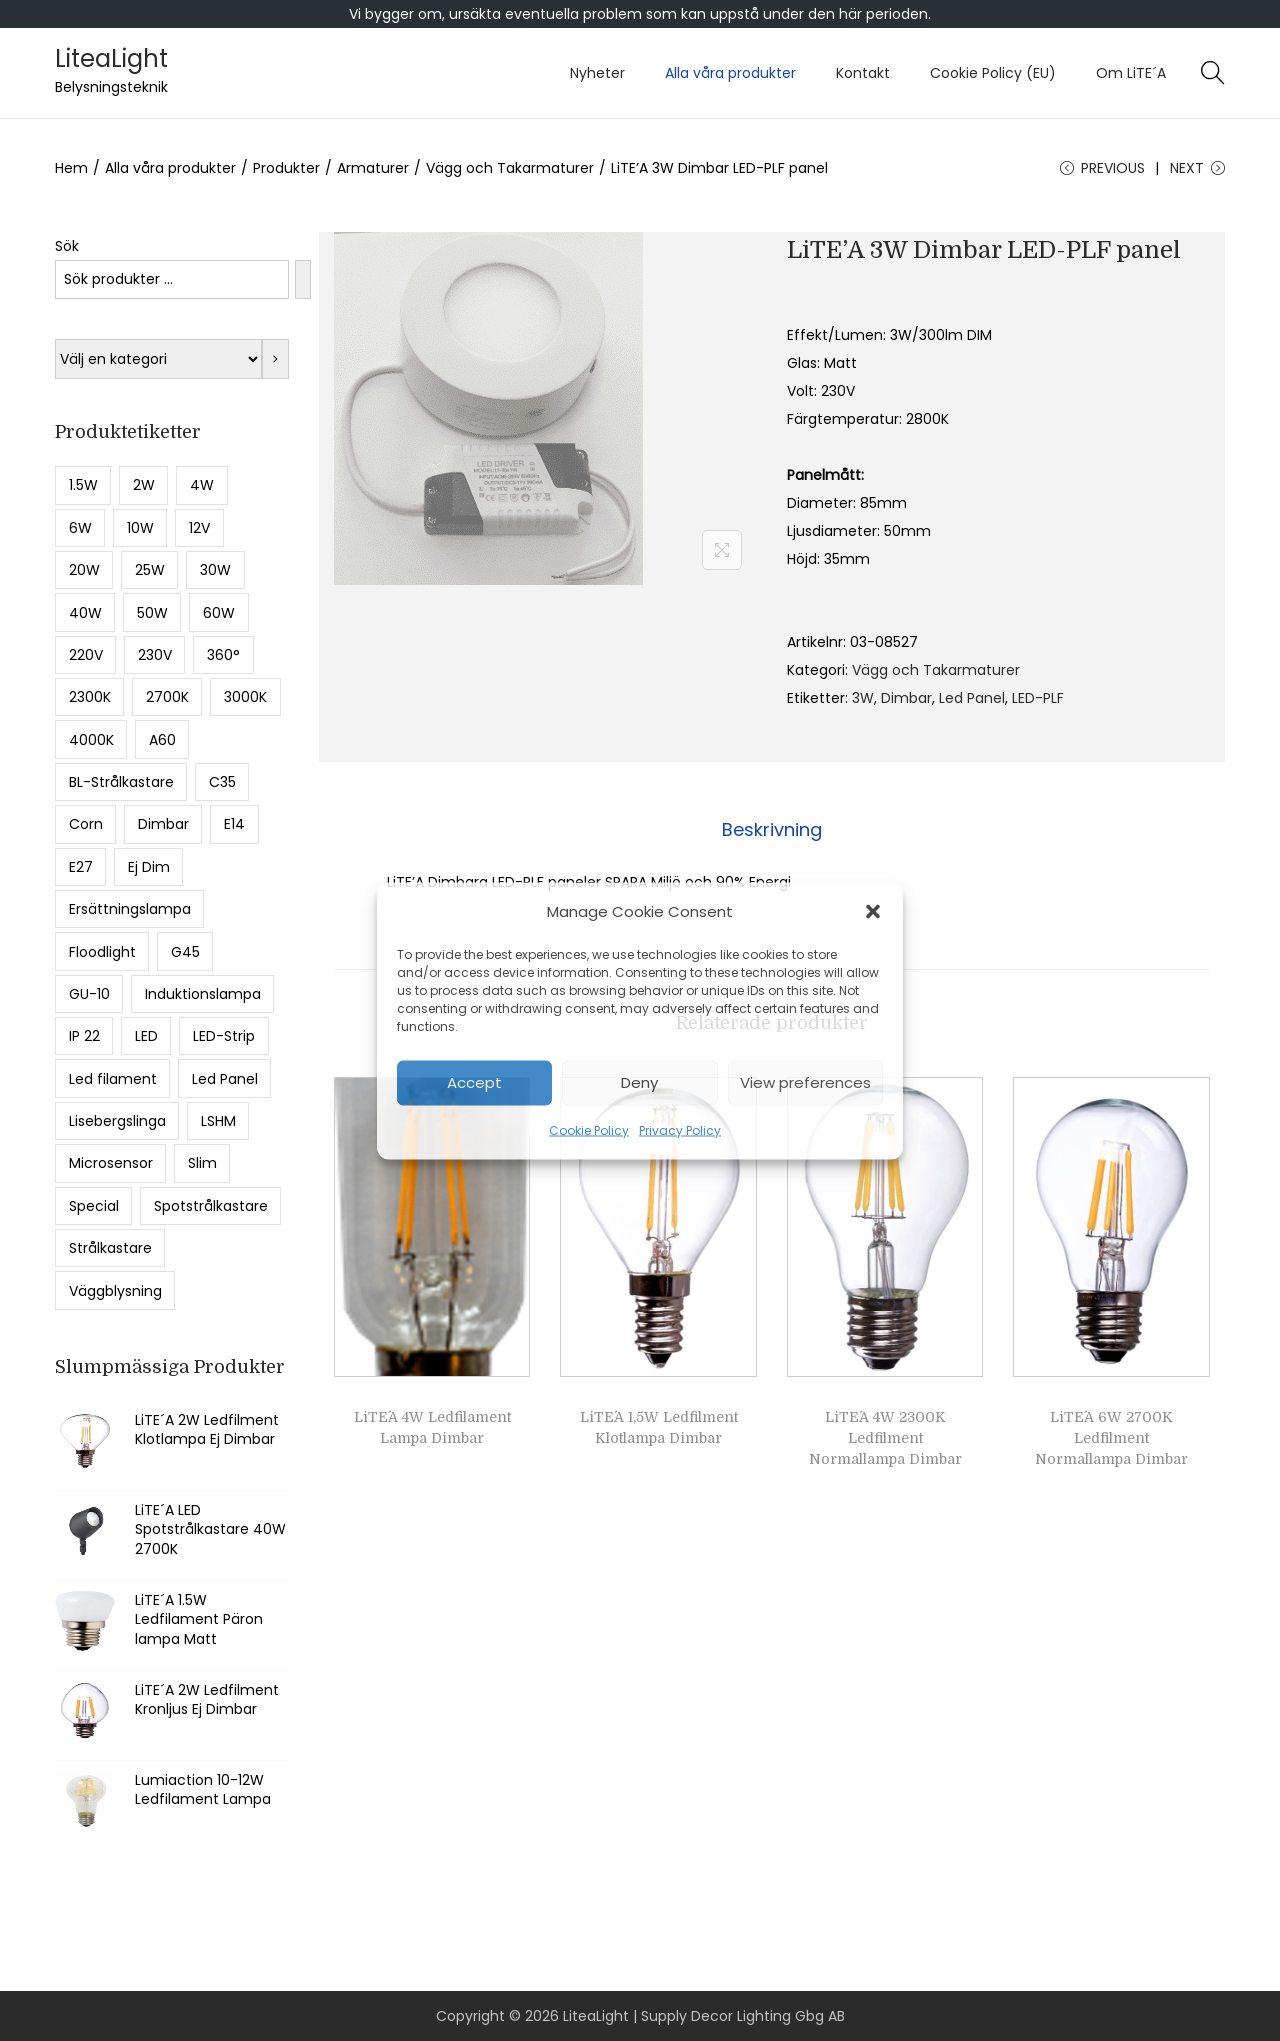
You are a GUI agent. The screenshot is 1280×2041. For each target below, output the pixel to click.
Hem (71, 168)
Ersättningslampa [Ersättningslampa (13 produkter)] (130, 909)
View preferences (805, 1082)
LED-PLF (1038, 698)
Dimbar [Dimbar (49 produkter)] (163, 824)
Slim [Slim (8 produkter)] (202, 1163)
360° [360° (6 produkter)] (223, 655)
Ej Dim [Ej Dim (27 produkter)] (149, 867)
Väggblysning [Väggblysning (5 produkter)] (115, 1291)
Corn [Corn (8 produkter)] (86, 824)
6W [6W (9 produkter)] (80, 528)
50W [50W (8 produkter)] (152, 613)
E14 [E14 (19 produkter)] (234, 824)
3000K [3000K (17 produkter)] (245, 697)
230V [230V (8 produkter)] (155, 655)
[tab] (772, 830)
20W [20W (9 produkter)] (84, 570)
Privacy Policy (680, 1129)
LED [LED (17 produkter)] (146, 1036)
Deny (639, 1082)
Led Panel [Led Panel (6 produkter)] (225, 1079)
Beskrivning (772, 829)
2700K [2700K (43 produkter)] (167, 697)
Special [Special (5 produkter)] (94, 1206)
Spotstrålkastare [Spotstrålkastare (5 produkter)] (211, 1206)
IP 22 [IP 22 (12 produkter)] (84, 1036)
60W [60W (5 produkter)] (219, 613)
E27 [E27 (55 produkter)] (81, 867)
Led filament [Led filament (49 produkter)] (113, 1079)
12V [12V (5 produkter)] (199, 528)
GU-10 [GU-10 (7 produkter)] (89, 994)
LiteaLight (111, 58)
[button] (873, 911)
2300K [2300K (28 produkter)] (90, 697)
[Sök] (303, 279)
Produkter (286, 168)
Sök (67, 246)
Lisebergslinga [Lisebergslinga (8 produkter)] (117, 1121)
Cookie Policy (589, 1129)
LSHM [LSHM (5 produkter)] (218, 1121)
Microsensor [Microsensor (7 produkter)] (111, 1163)
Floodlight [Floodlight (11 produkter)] (102, 952)
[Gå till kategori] (275, 359)
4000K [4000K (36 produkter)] (91, 740)
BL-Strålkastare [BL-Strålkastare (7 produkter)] (121, 782)
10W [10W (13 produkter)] (140, 528)
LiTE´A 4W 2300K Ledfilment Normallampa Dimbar (885, 1438)
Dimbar (906, 698)
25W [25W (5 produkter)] (150, 570)
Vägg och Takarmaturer (510, 168)
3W (863, 698)
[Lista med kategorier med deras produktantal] (158, 359)
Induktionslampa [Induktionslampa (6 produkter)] (203, 994)
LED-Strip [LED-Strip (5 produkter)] (224, 1036)
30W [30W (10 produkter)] (215, 570)
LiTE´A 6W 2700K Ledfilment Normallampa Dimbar (1111, 1438)
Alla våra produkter (170, 168)
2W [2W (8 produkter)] (144, 485)
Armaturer (373, 168)
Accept (474, 1082)
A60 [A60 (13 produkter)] (162, 740)
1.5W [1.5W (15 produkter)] (83, 485)
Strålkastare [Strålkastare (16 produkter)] (110, 1248)
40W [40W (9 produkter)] (85, 613)
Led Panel (972, 698)
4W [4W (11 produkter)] (202, 485)
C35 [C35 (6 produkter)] (222, 782)
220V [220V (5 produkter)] (86, 655)
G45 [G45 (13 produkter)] (185, 952)
